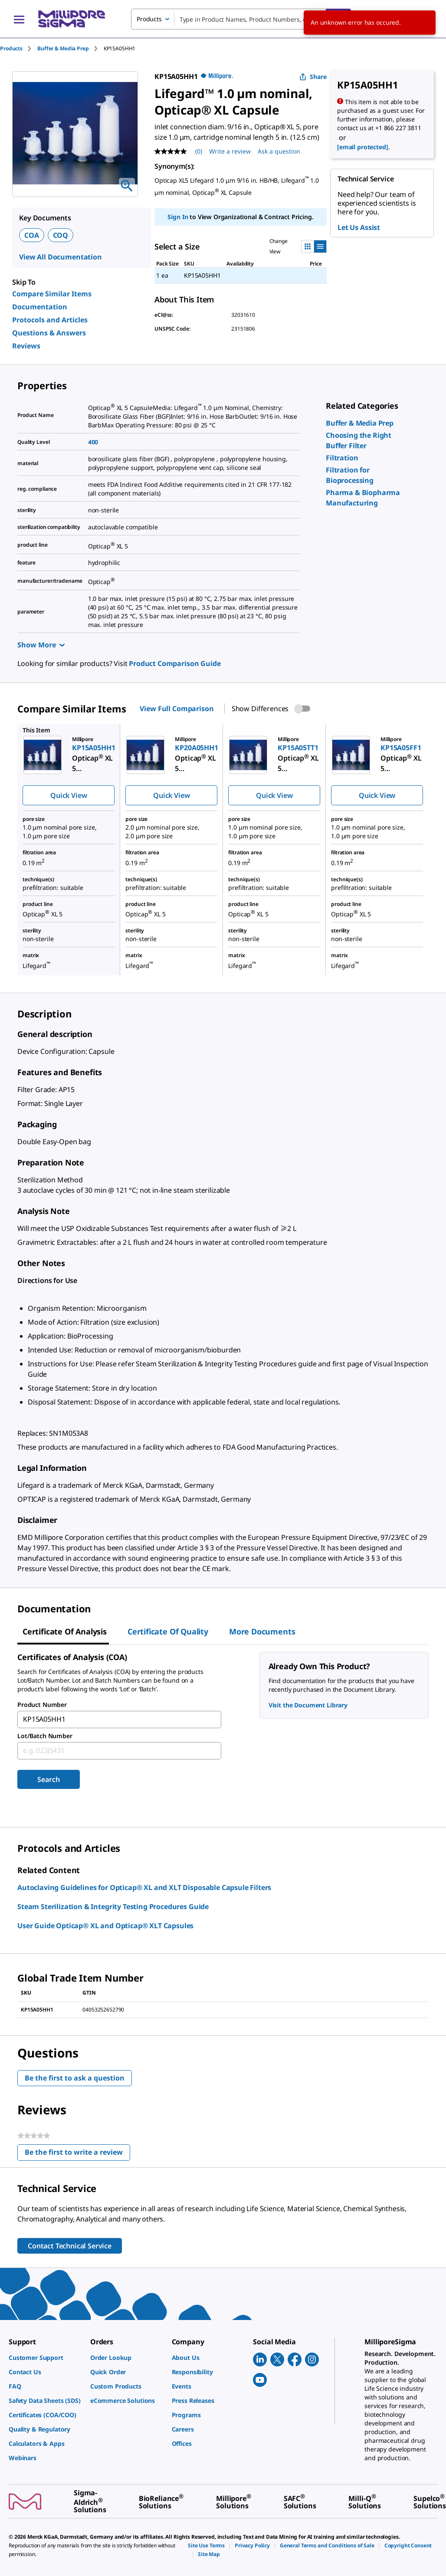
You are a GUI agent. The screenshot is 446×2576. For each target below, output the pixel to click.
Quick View (68, 795)
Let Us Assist (359, 227)
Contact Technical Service (70, 2246)
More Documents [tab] (262, 1631)
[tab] (18, 48)
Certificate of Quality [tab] (168, 1631)
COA (31, 235)
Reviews (26, 346)
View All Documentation (60, 257)
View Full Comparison (176, 708)
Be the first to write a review (77, 2154)
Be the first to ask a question (75, 2078)
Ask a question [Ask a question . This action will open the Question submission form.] (279, 151)
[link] (360, 423)
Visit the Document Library (308, 1705)
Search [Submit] (48, 1779)
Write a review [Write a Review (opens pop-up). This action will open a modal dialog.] (230, 151)
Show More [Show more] (41, 645)
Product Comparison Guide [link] (174, 663)
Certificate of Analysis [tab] (65, 1631)
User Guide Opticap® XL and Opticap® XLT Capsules (105, 1925)
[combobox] (241, 19)
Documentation (39, 307)
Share (313, 76)
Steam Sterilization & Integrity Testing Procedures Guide (113, 1906)
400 (93, 442)
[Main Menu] (19, 19)
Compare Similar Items (52, 294)
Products (11, 48)
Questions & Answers (49, 333)
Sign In (177, 217)
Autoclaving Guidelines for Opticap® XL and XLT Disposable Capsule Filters (144, 1887)
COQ (61, 235)
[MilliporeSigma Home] (71, 18)
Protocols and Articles (50, 320)
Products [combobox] (149, 19)
